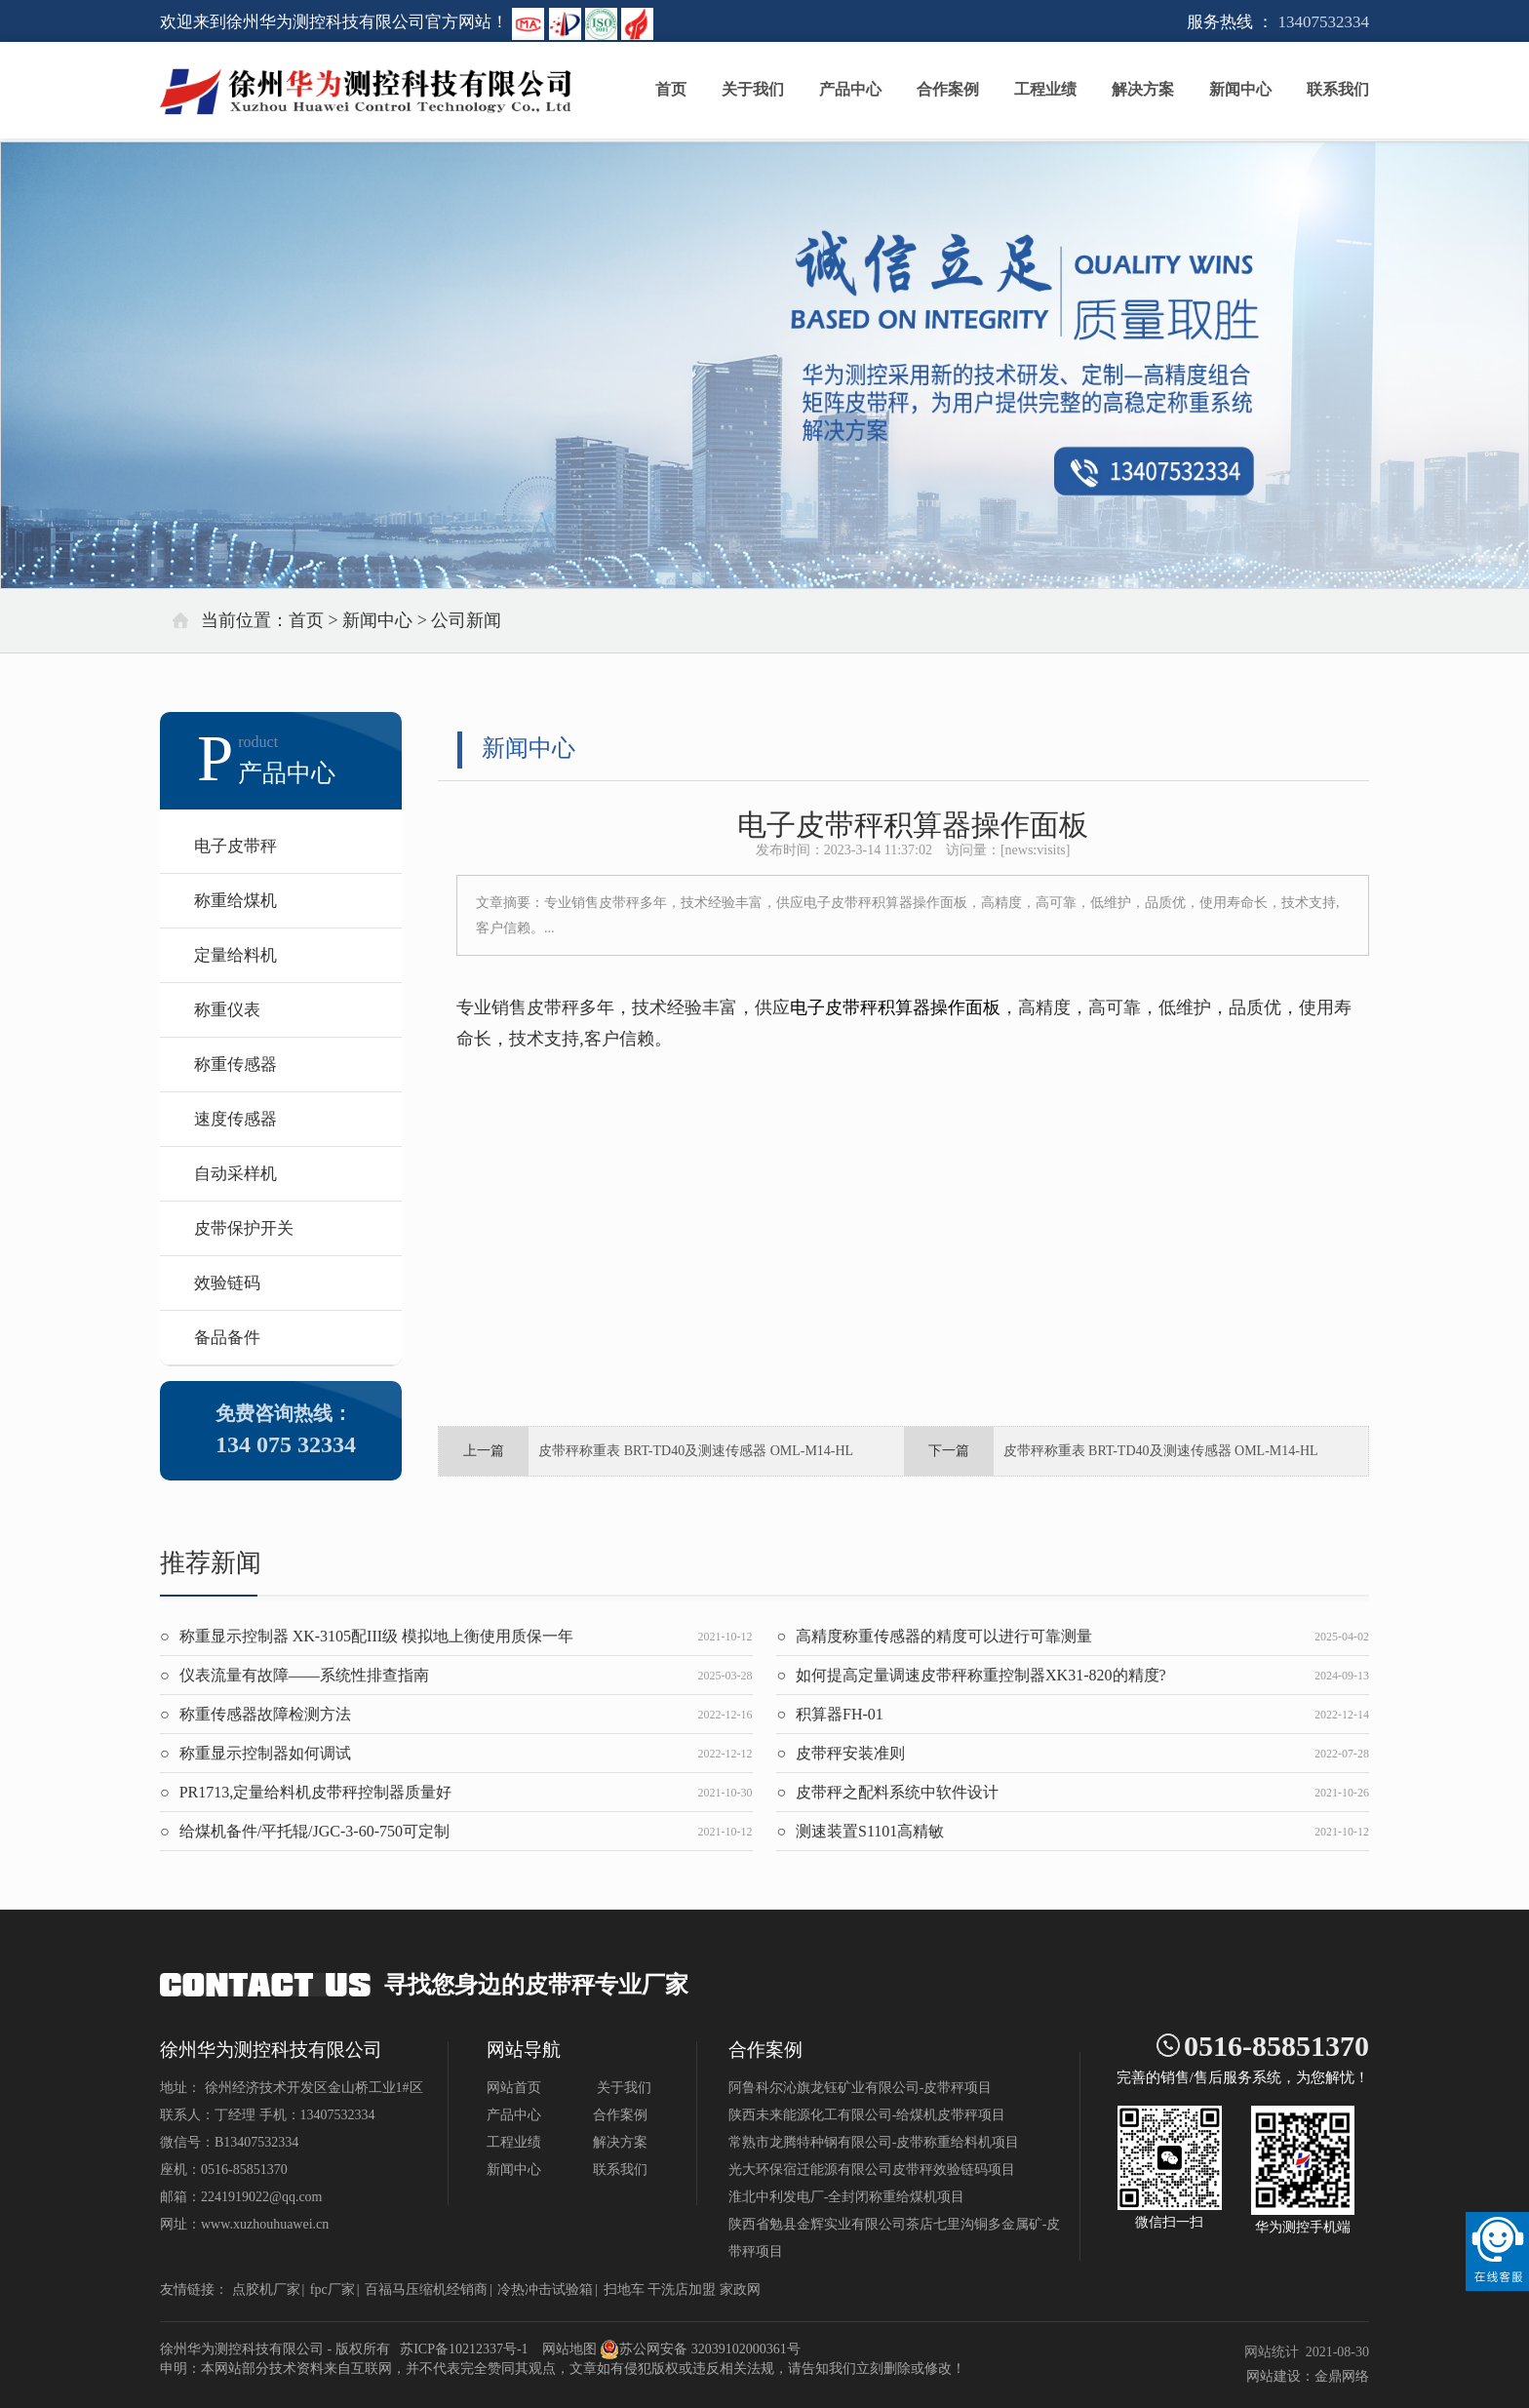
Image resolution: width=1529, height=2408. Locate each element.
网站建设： (1280, 2376)
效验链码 (227, 1283)
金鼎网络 (1341, 2376)
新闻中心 (1240, 92)
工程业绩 (1045, 92)
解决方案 (1143, 92)
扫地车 (624, 2289)
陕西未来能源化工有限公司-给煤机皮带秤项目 (867, 2115)
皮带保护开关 (244, 1228)
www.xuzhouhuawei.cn (265, 2224)
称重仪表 (227, 1010)
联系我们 (1338, 92)
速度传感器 (235, 1119)
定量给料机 (235, 955)
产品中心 (850, 92)
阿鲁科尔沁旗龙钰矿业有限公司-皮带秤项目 (860, 2087)
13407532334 (1324, 22)
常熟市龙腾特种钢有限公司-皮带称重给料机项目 (874, 2142)
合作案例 (948, 92)
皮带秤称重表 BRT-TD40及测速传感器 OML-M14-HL (695, 1450)
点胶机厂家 (266, 2289)
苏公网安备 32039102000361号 (700, 2349)
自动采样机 (235, 1174)
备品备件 (227, 1337)
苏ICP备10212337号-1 (464, 2349)
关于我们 (753, 92)
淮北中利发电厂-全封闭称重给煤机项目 (846, 2197)
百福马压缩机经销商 (426, 2289)
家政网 (740, 2289)
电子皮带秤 (235, 846)
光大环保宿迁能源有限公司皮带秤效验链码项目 (871, 2169)
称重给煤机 (235, 900)
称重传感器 (235, 1064)
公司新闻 (466, 620)
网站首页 (514, 2087)
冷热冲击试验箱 (545, 2289)
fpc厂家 (332, 2289)
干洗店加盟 (681, 2289)
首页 (670, 92)
